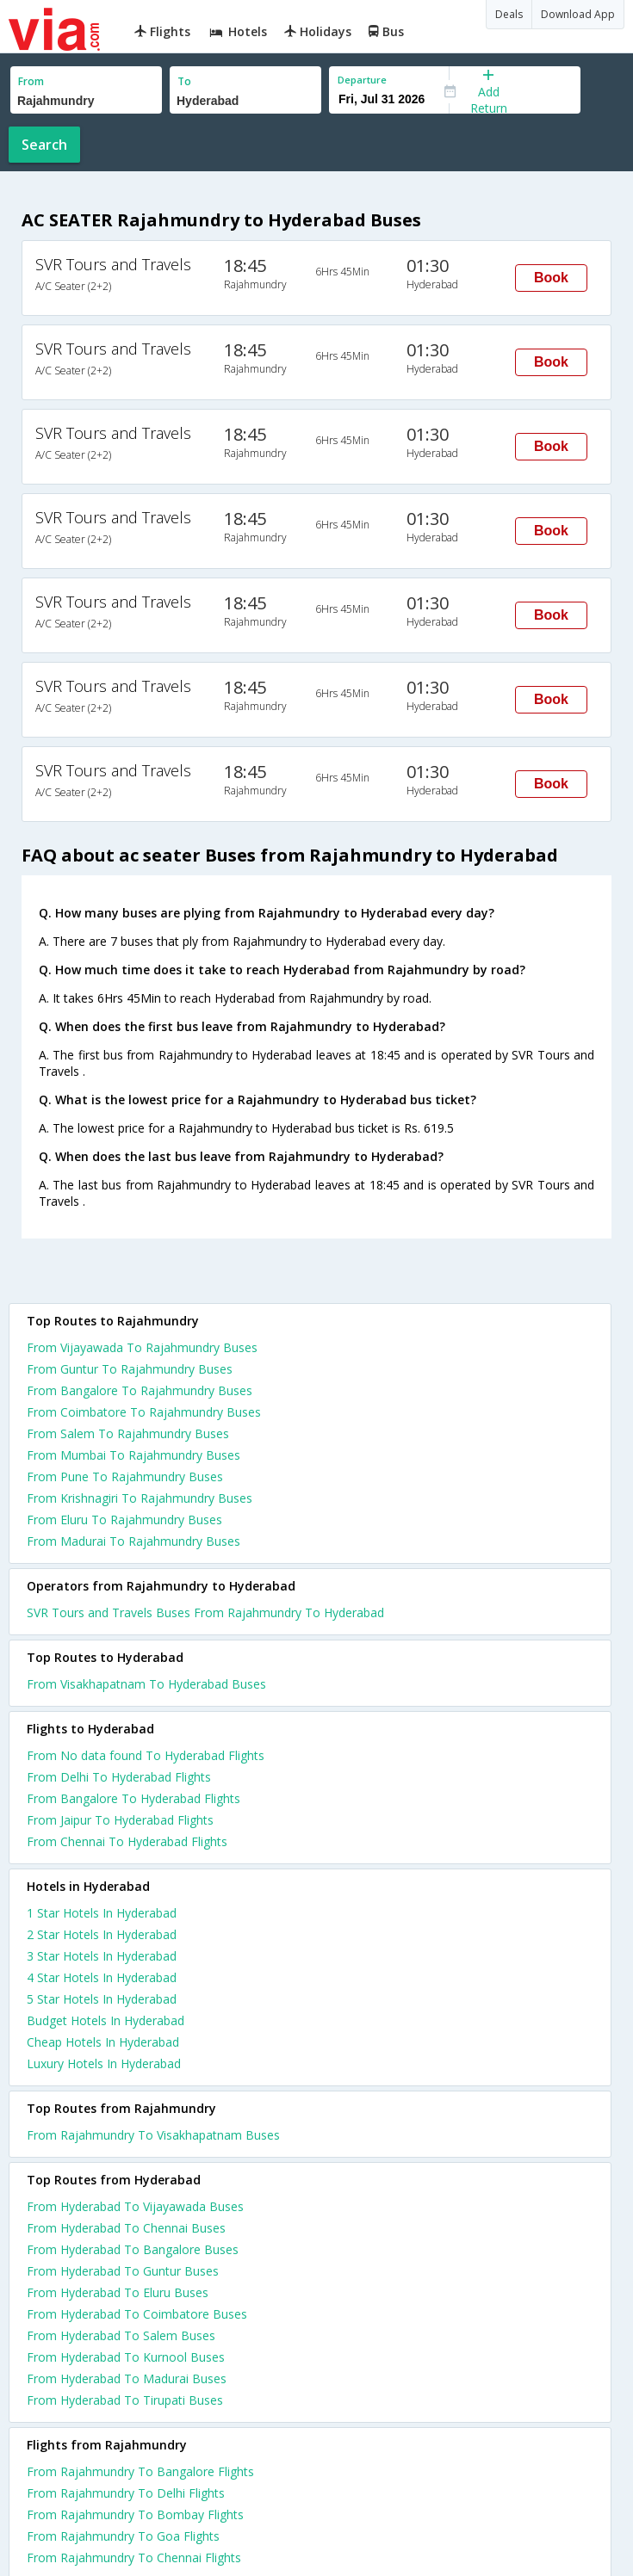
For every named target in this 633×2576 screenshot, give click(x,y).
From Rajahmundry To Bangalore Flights (140, 2471)
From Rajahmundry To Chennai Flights (134, 2557)
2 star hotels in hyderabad (102, 1934)
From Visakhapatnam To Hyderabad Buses (146, 1684)
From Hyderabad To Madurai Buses (127, 2378)
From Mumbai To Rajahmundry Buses (133, 1455)
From (31, 81)
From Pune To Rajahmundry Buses (125, 1476)
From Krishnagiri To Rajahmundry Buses (139, 1498)
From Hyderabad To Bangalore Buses (133, 2249)
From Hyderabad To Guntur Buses (123, 2271)
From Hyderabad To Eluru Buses (117, 2292)
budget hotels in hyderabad (105, 2020)
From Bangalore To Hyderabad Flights (133, 1798)
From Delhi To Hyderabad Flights (119, 1777)
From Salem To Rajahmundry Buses (128, 1433)
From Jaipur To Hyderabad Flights (120, 1820)
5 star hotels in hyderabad (102, 1999)
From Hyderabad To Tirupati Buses (125, 2400)
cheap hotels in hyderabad (103, 2042)
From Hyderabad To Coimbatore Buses (137, 2314)
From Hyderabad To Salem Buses (121, 2335)
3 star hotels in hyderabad (102, 1956)
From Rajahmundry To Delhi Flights (126, 2493)
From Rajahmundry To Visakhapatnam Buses (153, 2135)
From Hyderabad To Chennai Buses (126, 2228)
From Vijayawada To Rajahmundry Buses (142, 1347)
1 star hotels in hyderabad (102, 1913)
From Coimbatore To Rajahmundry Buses (144, 1412)
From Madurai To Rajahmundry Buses (133, 1541)
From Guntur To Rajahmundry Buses (130, 1369)
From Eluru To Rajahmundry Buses (124, 1519)
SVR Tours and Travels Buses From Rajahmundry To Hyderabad (205, 1612)
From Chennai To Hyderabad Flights (127, 1841)
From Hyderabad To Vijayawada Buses (135, 2206)
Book (551, 277)
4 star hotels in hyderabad (102, 1977)
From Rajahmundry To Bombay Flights (135, 2514)
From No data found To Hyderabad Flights (145, 1755)
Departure (362, 79)
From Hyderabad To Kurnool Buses (126, 2357)
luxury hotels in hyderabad (104, 2063)
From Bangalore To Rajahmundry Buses (139, 1390)
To (184, 81)
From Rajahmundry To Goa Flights (123, 2536)
